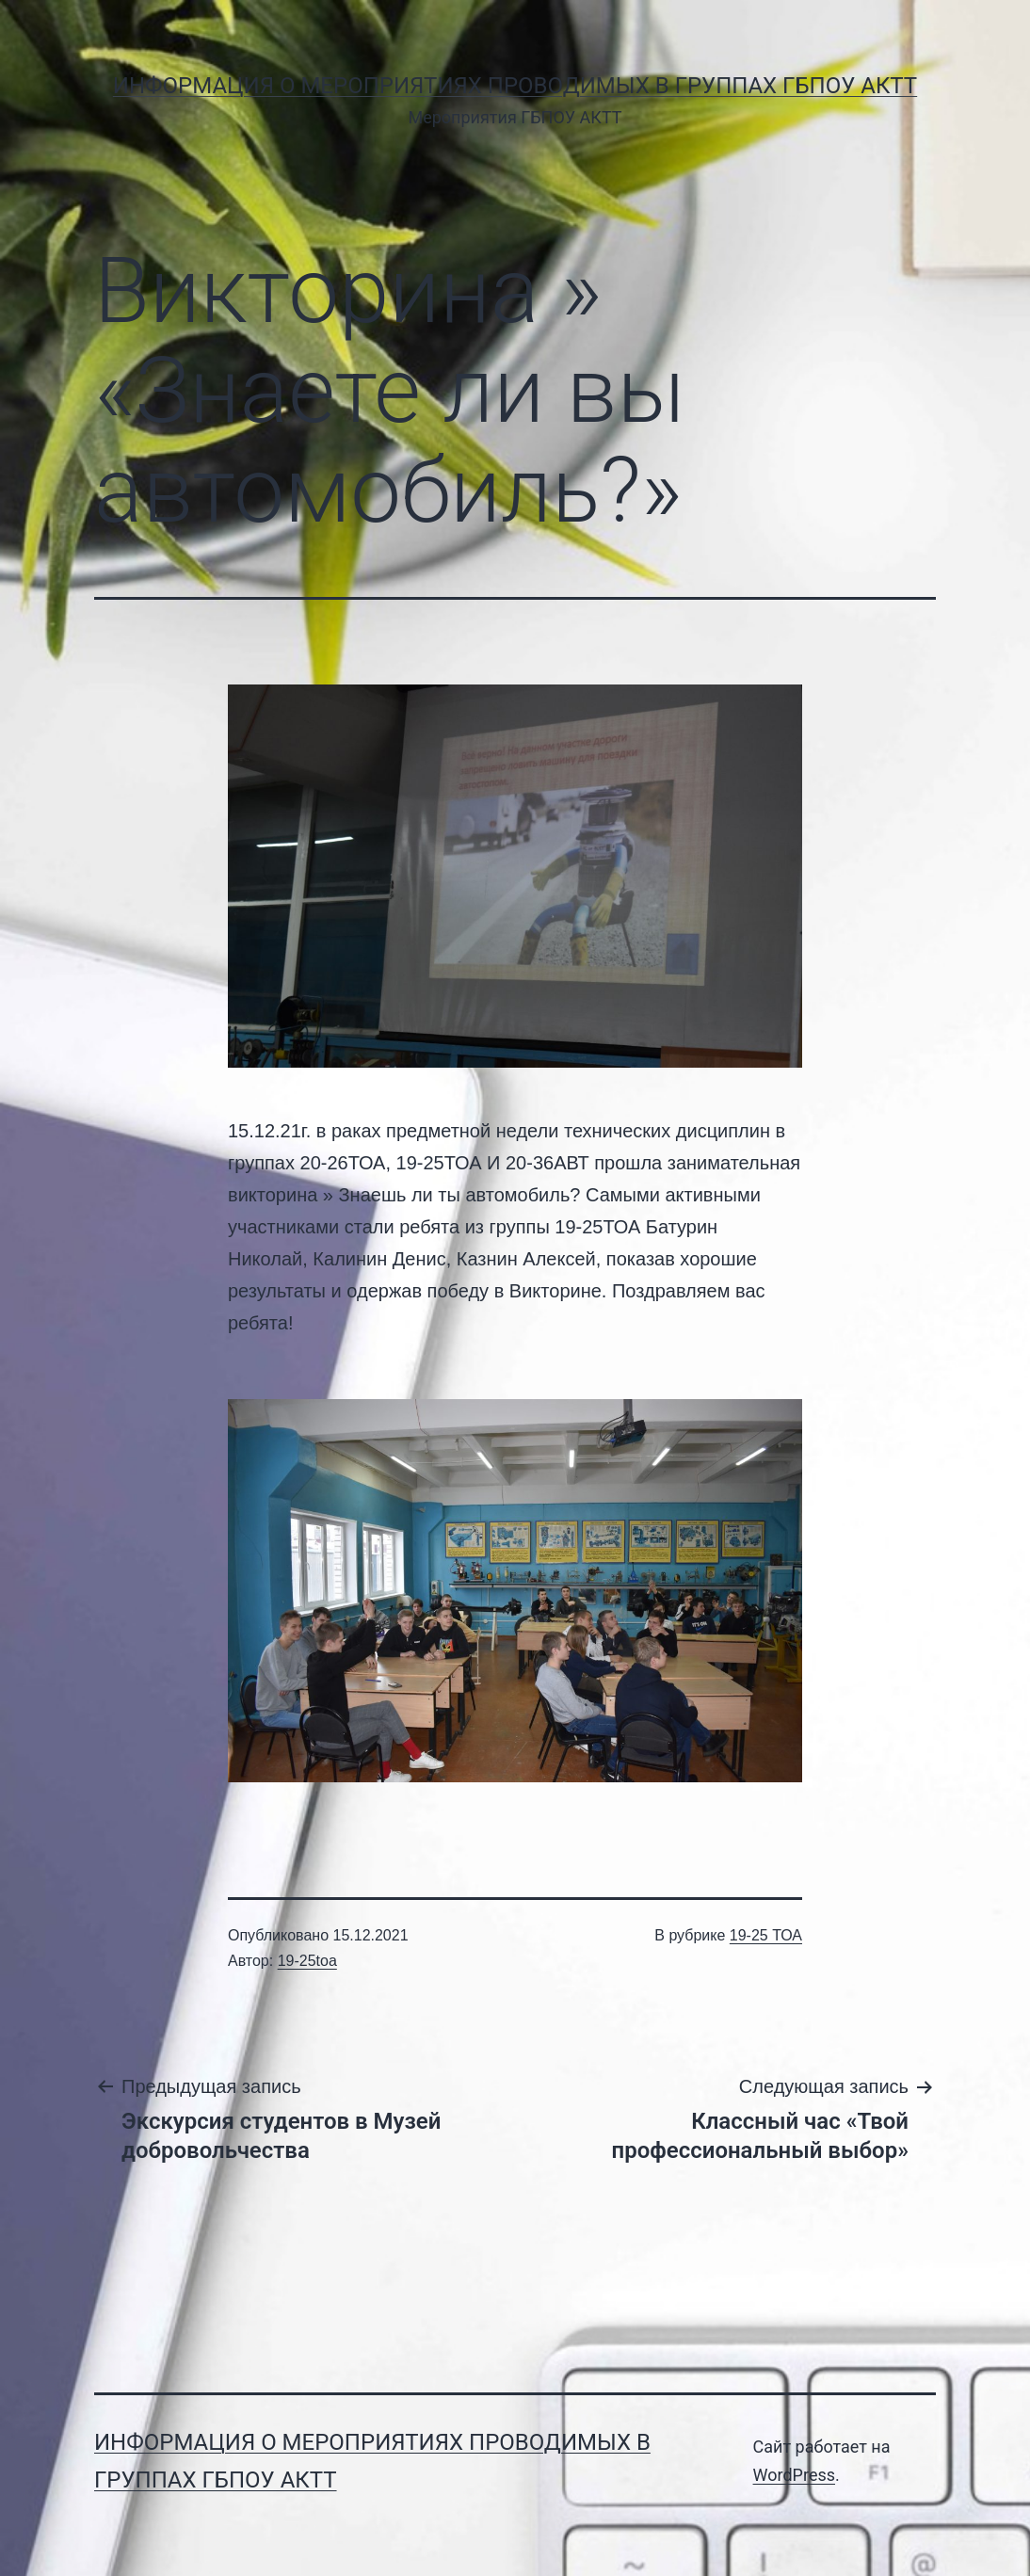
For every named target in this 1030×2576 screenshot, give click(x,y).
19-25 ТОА (766, 1935)
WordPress (794, 2475)
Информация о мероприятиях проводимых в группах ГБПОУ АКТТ (515, 85)
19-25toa (307, 1961)
